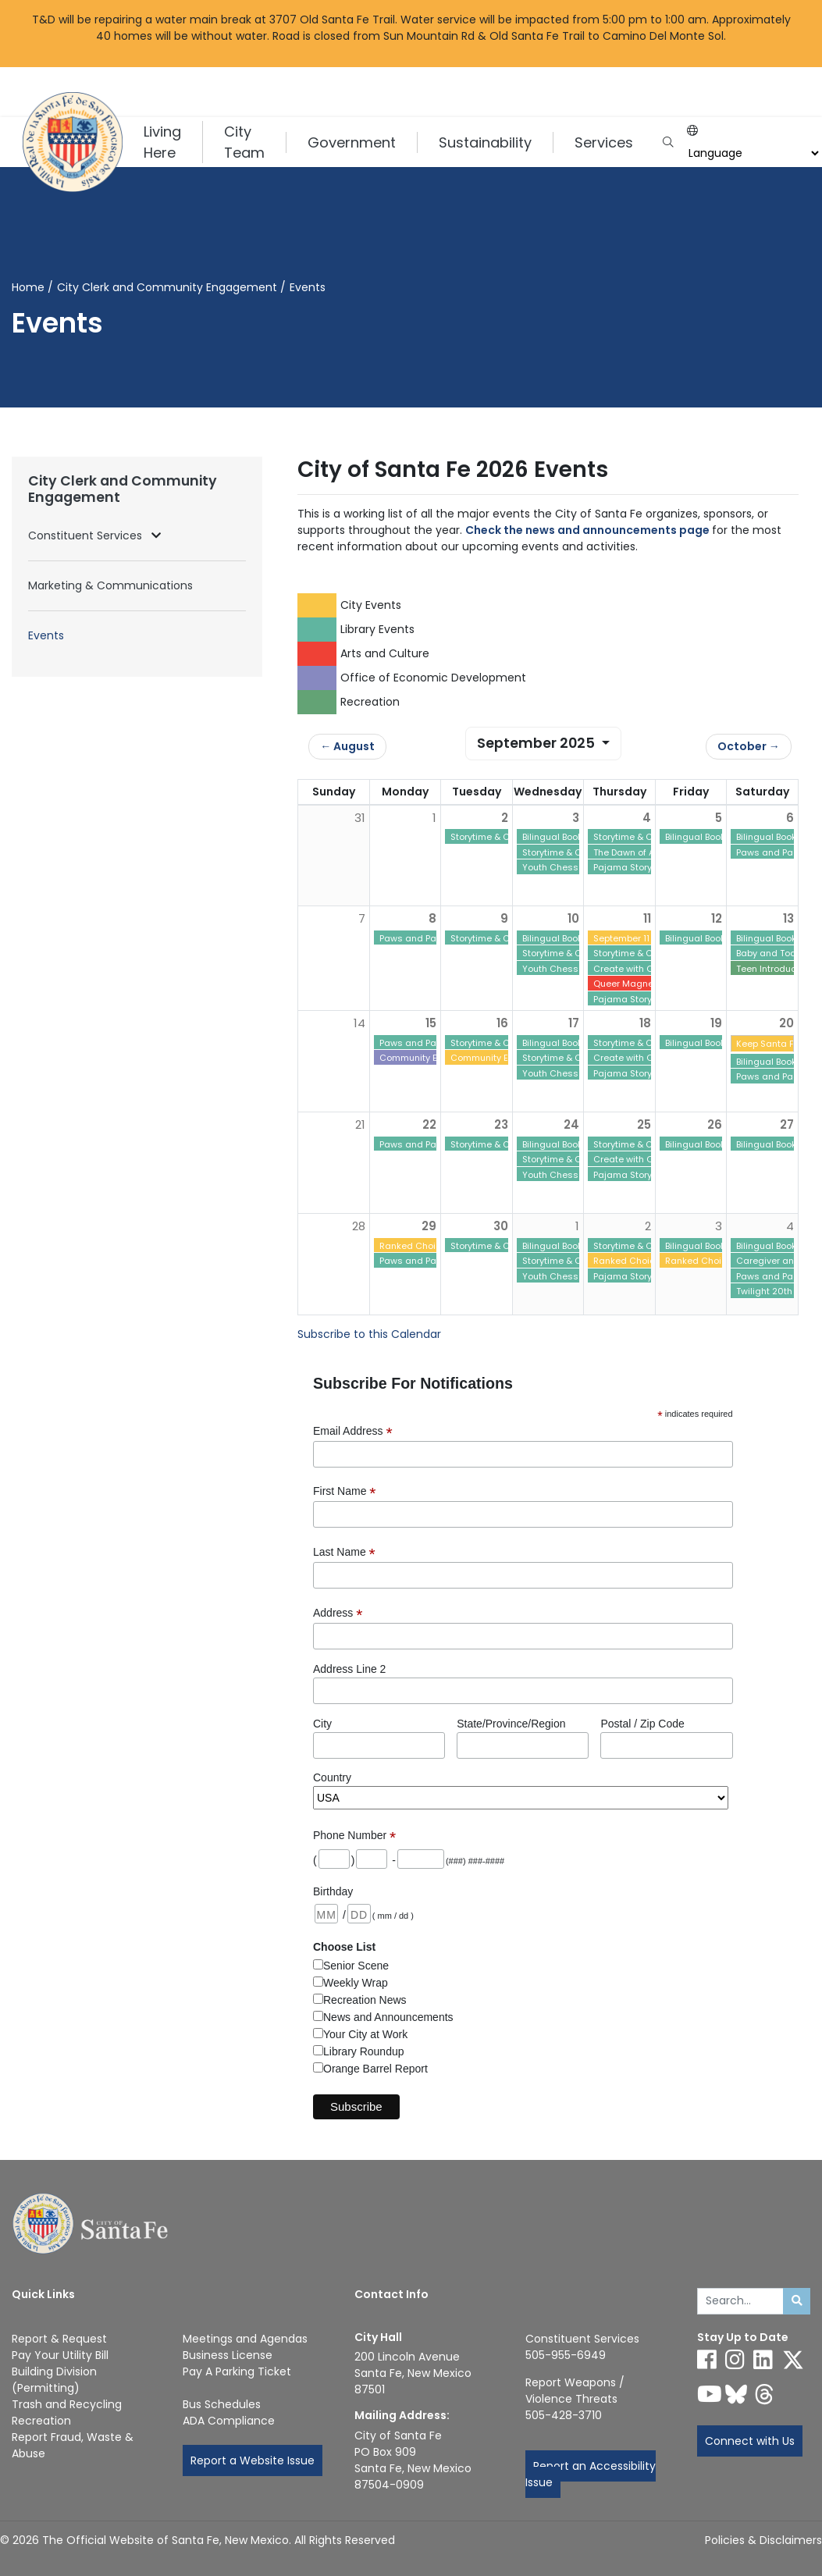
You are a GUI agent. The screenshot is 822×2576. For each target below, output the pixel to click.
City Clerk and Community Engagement (167, 287)
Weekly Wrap (355, 1982)
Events (46, 635)
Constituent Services (86, 535)
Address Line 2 (349, 1669)
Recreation (41, 2420)
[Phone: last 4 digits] (420, 1859)
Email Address (353, 1431)
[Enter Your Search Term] (741, 2301)
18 (645, 1023)
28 (358, 1226)
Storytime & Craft (487, 837)
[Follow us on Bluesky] (736, 2394)
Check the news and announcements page (587, 530)
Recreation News (365, 2000)
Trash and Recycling (67, 2404)
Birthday (333, 1891)
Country (332, 1777)
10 (573, 918)
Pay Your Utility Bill (60, 2355)
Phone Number (354, 1835)
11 (647, 918)
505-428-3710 (563, 2415)
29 (429, 1226)
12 (716, 918)
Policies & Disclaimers (763, 2540)
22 (429, 1124)
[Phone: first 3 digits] (371, 1859)
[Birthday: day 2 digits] (359, 1913)
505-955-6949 (565, 2355)
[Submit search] (796, 2301)
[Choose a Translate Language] (751, 153)
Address (337, 1613)
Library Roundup (363, 2051)
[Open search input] (667, 142)
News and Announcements (388, 2017)
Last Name (344, 1552)
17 (573, 1023)
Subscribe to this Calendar (369, 1334)
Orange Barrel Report (375, 2068)
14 (359, 1023)
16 (502, 1023)
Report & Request (59, 2339)
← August (347, 746)
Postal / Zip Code (642, 1723)
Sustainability (485, 142)
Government (352, 142)
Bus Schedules (222, 2404)
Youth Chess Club (561, 867)
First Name (344, 1491)
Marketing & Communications (110, 585)
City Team (244, 142)
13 (788, 918)
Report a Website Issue (252, 2460)
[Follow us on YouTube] (709, 2394)
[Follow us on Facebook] (707, 2360)
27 (787, 1124)
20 (786, 1023)
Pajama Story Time (634, 867)
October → (748, 746)
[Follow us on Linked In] (763, 2360)
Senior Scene (356, 1965)
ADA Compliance (229, 2420)
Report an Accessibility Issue (590, 2474)
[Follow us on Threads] (764, 2394)
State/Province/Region (511, 1723)
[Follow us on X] (793, 2360)
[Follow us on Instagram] (735, 2360)
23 (501, 1124)
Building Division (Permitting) (54, 2380)
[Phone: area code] (334, 1859)
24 (571, 1124)
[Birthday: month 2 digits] (326, 1913)
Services (604, 142)
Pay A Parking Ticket (237, 2371)
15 (430, 1023)
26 (714, 1124)
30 (500, 1226)
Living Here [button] (162, 142)
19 (716, 1023)
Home (28, 287)
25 (644, 1124)
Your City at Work (365, 2034)
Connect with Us (750, 2441)
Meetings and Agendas (245, 2339)
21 (360, 1124)
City (322, 1723)
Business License (227, 2355)
